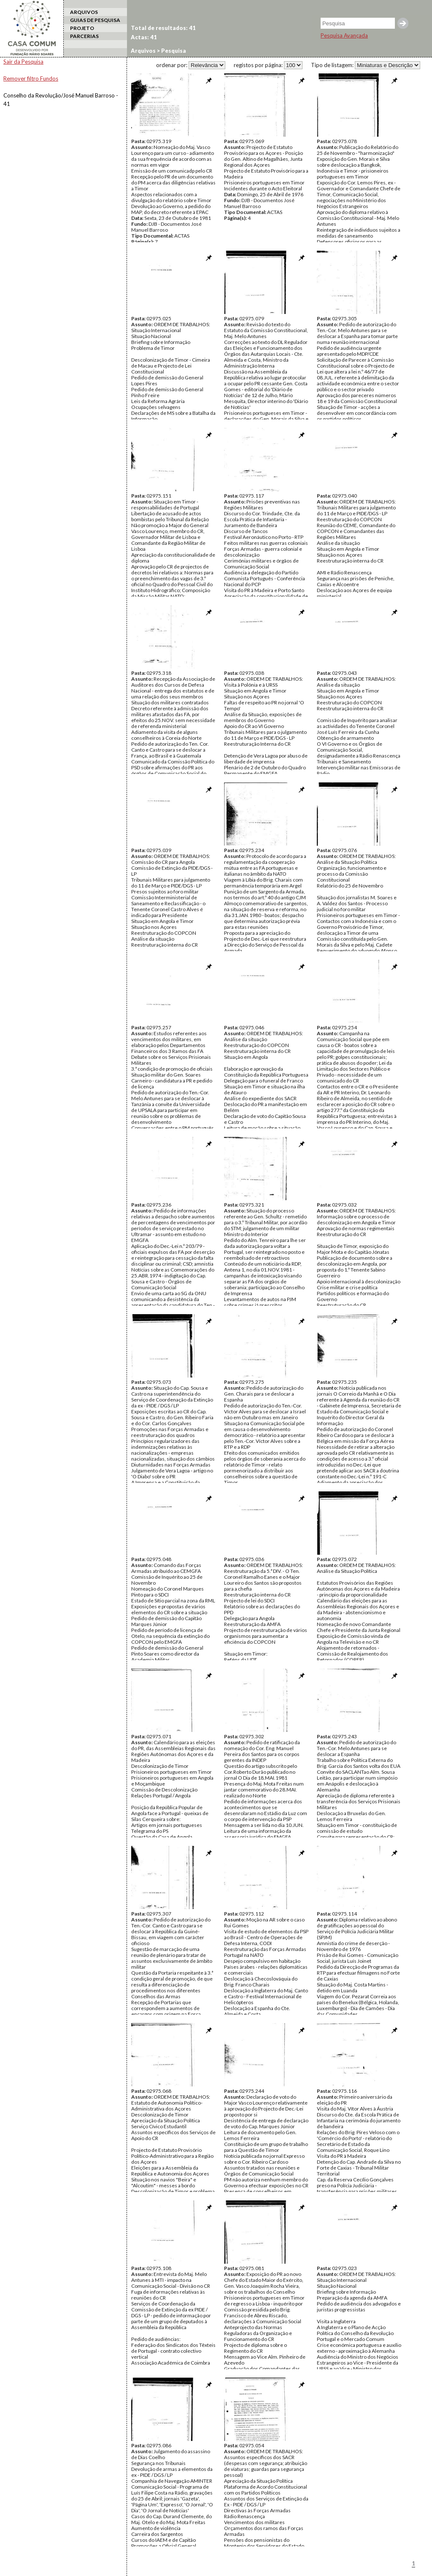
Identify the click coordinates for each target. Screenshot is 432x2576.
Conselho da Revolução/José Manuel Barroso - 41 (60, 99)
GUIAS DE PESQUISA (95, 20)
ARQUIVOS (84, 12)
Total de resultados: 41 (163, 27)
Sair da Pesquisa (23, 61)
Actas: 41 (144, 37)
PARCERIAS (84, 36)
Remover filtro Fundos (30, 78)
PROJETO (82, 28)
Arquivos (143, 50)
